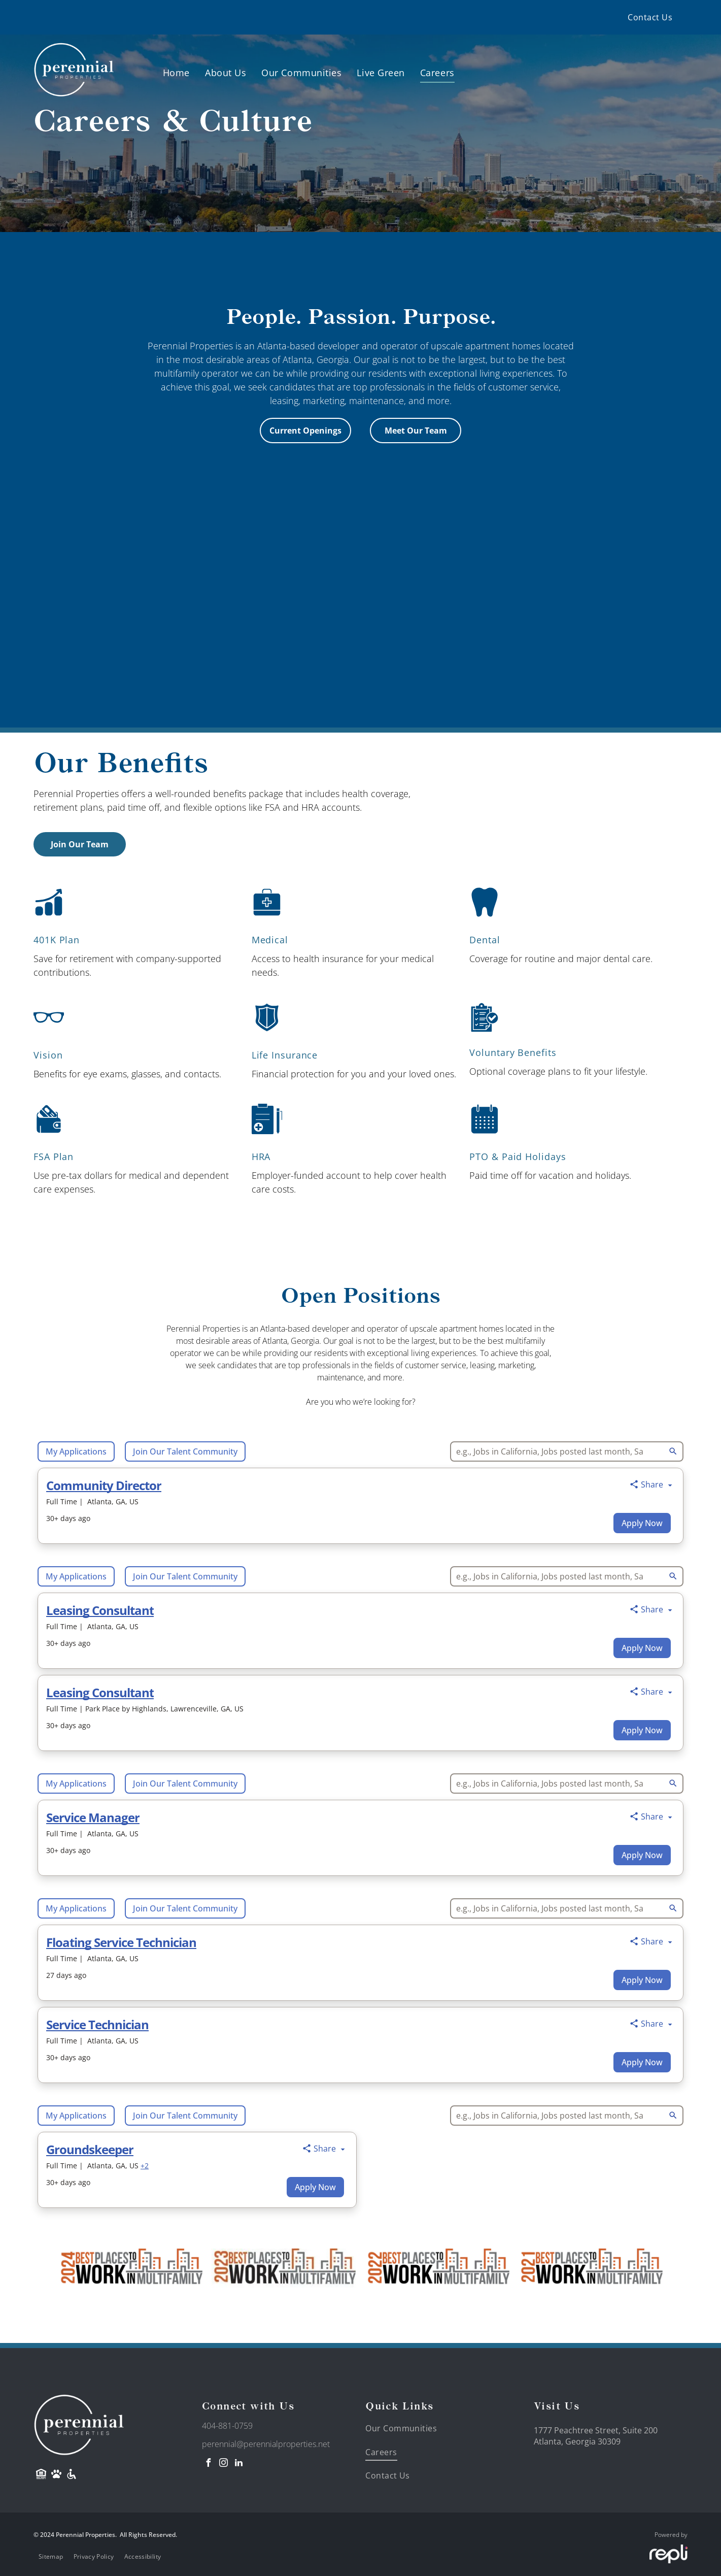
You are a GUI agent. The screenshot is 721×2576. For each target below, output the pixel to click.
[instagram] (223, 2464)
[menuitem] (650, 17)
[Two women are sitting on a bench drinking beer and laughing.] (538, 685)
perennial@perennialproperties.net (266, 2444)
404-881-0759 (227, 2425)
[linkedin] (239, 2464)
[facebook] (208, 2464)
